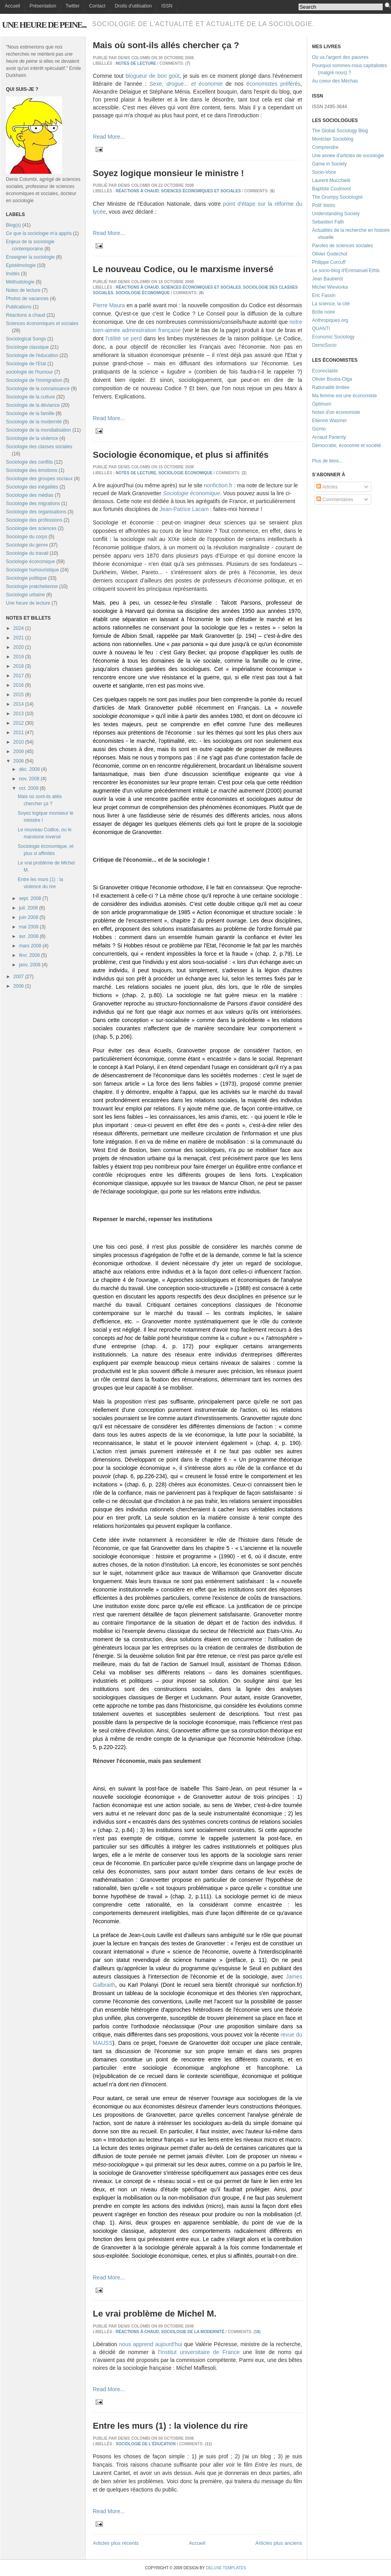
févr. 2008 (29, 955)
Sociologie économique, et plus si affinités (181, 455)
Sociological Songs (26, 339)
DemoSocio (324, 345)
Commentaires (334, 499)
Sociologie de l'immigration (34, 380)
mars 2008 (30, 946)
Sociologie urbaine (25, 594)
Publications (19, 307)
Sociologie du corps (26, 536)
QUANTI (321, 328)
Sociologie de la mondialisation (38, 430)
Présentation (43, 6)
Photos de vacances (27, 298)
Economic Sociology (333, 337)
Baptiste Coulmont (331, 189)
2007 (18, 976)
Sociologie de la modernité (34, 422)
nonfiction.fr (218, 485)
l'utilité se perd (123, 338)
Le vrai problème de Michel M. (154, 2314)
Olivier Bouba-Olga (332, 379)
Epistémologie (21, 265)
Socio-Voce (324, 172)
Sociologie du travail (27, 553)
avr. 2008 (28, 936)
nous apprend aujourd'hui (150, 2344)
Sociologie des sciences (31, 528)
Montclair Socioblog (332, 139)
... (341, 461)
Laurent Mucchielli (331, 180)
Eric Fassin (323, 295)
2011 (18, 732)
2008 (18, 761)
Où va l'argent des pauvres (340, 57)
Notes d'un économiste (336, 412)
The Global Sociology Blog (340, 130)
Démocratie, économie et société (346, 445)
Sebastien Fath (328, 222)
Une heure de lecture (28, 603)
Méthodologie (20, 282)
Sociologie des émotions (31, 470)
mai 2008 (28, 927)
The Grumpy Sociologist (337, 197)
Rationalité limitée (331, 387)
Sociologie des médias (29, 495)
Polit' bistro (323, 205)
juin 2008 (28, 917)
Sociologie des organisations (36, 512)
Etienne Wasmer (329, 420)
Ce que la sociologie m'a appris (38, 233)
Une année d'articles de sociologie (348, 155)
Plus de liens (325, 461)
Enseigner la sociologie (30, 257)
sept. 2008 (30, 898)
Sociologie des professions (34, 520)
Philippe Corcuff (329, 262)
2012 (18, 723)
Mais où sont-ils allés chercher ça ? (166, 45)
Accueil (12, 6)
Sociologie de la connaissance (38, 388)
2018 (18, 666)
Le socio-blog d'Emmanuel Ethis (346, 270)
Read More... (109, 136)
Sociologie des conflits (29, 462)
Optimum (321, 404)
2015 (18, 694)
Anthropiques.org (330, 320)
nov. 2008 (29, 779)
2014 (18, 704)
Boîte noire (323, 312)
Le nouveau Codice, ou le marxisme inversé (183, 269)
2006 (18, 986)
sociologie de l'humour (29, 372)
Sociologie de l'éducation (32, 355)
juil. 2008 (28, 908)
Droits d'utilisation (133, 6)
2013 (18, 713)
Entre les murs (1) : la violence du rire (170, 2426)
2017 (18, 675)
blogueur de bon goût (153, 76)
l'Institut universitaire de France (199, 2352)
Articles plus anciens (279, 2543)
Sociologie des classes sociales (39, 446)
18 (257, 2332)
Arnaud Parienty (329, 437)
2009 (18, 751)
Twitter (72, 6)
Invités (13, 273)
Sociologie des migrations (33, 503)
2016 (18, 685)
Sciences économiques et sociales (42, 323)
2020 (18, 647)
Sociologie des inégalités (32, 487)
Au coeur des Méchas (335, 81)
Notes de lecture (23, 290)
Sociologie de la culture (30, 397)
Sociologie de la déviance (33, 405)
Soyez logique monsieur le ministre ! (168, 173)
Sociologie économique (30, 561)
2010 (18, 742)
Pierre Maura (109, 305)
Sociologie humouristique (32, 570)
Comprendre (325, 147)
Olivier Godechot (329, 254)
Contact (97, 6)
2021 (18, 638)
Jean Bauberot (327, 279)
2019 (18, 657)
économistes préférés (273, 84)
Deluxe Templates (226, 2568)
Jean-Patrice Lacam (184, 509)
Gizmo (319, 429)
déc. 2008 (29, 769)
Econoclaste (325, 371)
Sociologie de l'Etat (26, 363)
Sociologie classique (27, 347)
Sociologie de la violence (32, 438)
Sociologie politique (26, 578)
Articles (327, 487)
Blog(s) (13, 225)
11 (208, 2444)
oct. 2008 (28, 788)
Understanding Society (336, 213)
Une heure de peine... (44, 25)
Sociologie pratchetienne (32, 586)
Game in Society (329, 164)
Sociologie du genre (27, 545)
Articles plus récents (116, 2543)
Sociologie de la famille (30, 413)
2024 (18, 628)
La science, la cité (331, 303)
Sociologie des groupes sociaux (39, 478)
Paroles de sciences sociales (342, 245)
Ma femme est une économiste (344, 395)
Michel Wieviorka (330, 287)
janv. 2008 (30, 965)
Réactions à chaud (25, 315)
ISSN (166, 6)
